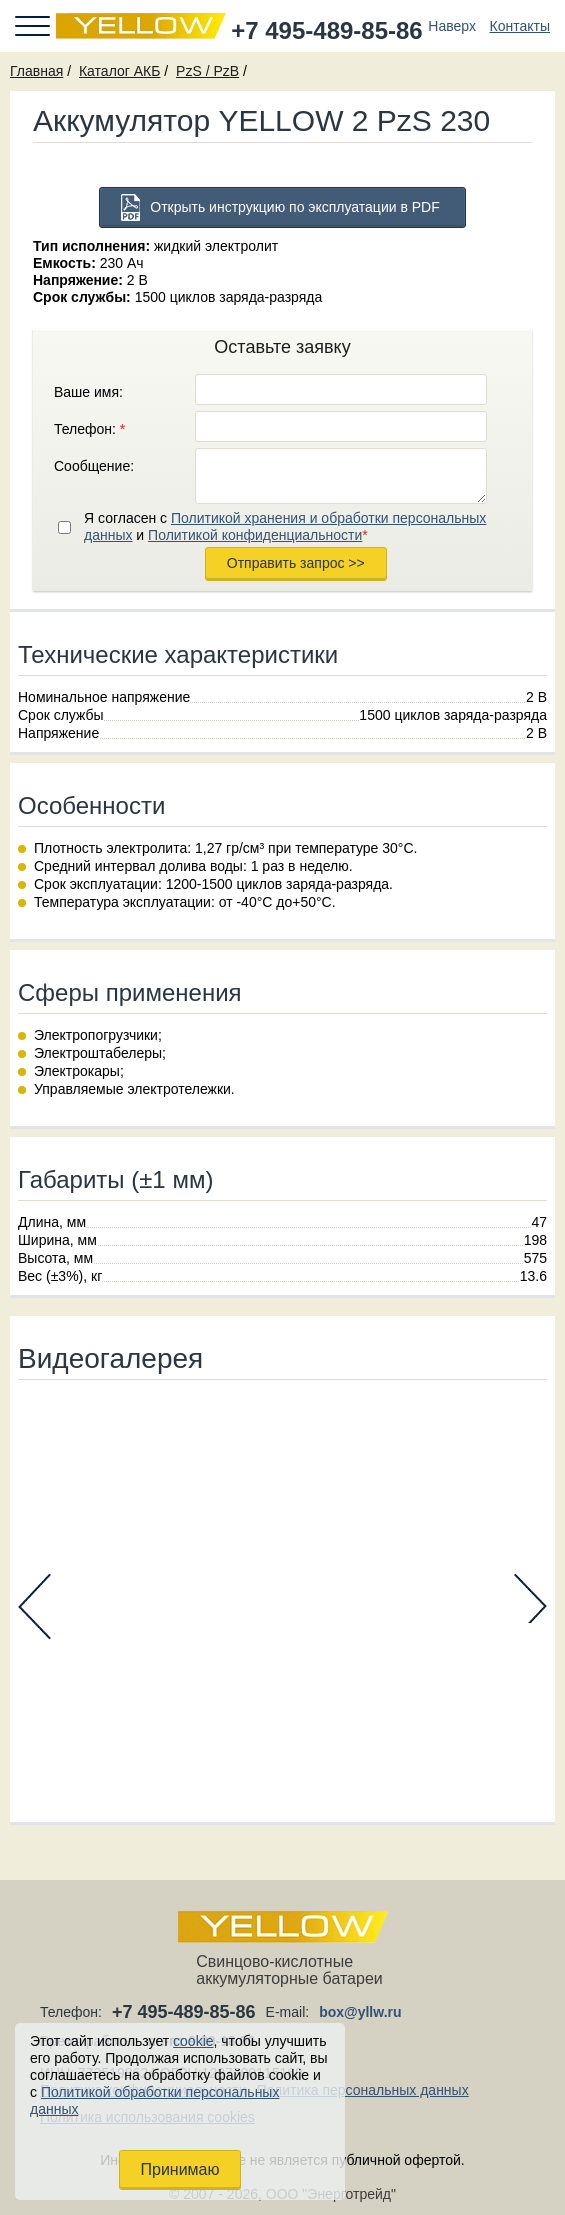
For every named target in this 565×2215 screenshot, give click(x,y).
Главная (36, 71)
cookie (193, 2041)
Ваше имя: (88, 392)
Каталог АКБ (119, 71)
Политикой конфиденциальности (255, 535)
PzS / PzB (207, 71)
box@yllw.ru (360, 2012)
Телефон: (89, 429)
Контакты (520, 26)
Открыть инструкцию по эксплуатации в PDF (295, 207)
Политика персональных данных (363, 2090)
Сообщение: (94, 466)
